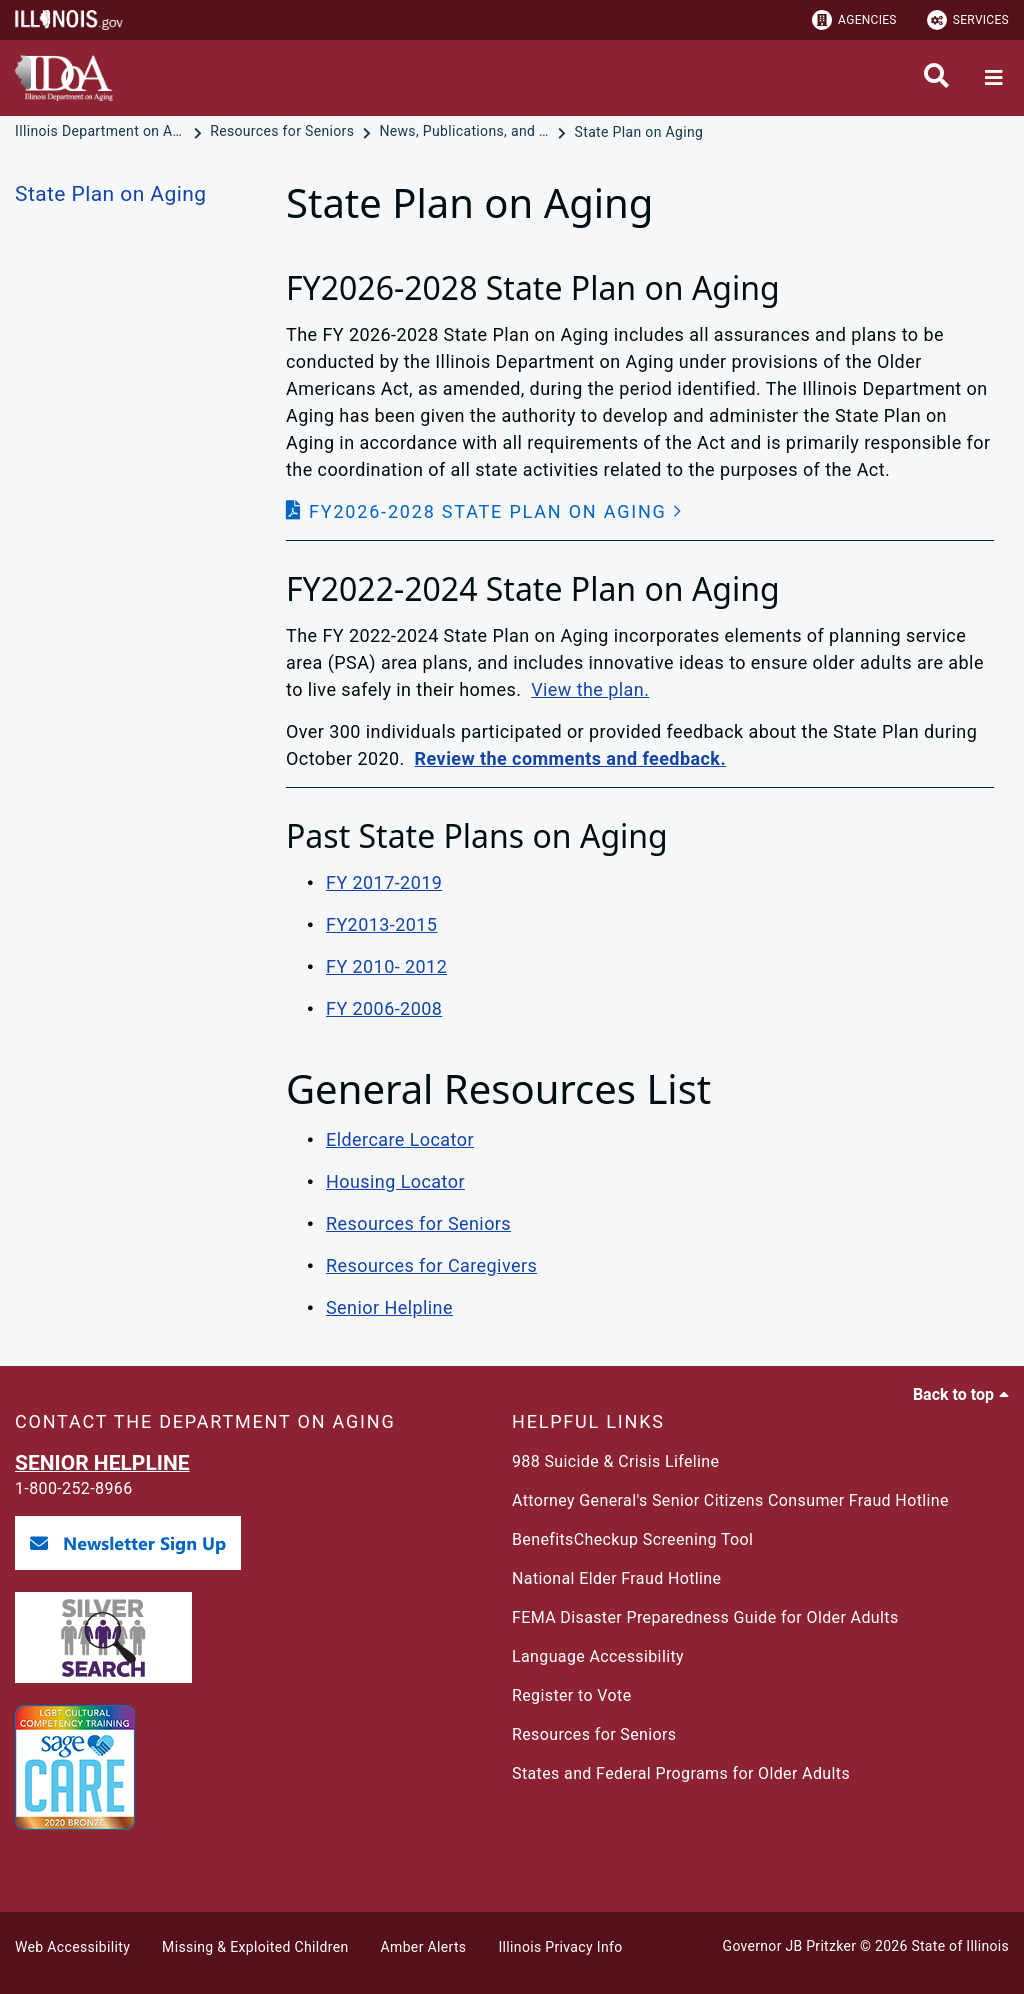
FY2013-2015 (381, 924)
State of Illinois (960, 1946)
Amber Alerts (424, 1947)
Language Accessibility (598, 1656)
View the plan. (590, 689)
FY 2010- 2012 (386, 966)
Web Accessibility (72, 1947)
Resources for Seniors (418, 1223)
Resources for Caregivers (431, 1265)
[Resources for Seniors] (284, 132)
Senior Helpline (389, 1307)
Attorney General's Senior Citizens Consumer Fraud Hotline (730, 1500)
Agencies (854, 20)
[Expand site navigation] (994, 78)
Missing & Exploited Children (255, 1947)
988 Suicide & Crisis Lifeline (615, 1461)
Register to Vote (572, 1695)
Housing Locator (395, 1181)
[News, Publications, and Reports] (466, 132)
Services (968, 20)
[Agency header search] (936, 78)
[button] (484, 511)
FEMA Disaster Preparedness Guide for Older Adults (705, 1617)
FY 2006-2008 (384, 1008)
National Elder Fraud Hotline (616, 1578)
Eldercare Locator (400, 1139)
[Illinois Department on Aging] (102, 132)
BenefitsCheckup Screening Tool (632, 1539)
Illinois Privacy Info (560, 1947)
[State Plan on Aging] (639, 132)
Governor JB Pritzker (790, 1946)
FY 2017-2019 (384, 882)
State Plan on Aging (111, 194)
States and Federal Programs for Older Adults (681, 1773)
